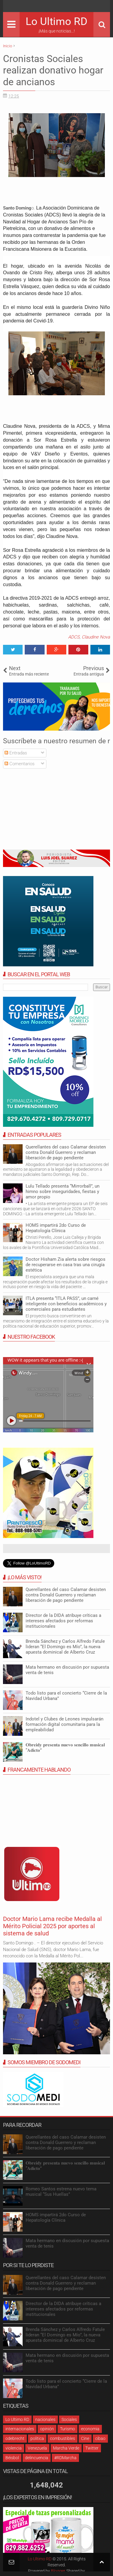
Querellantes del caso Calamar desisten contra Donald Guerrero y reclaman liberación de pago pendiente (66, 1152)
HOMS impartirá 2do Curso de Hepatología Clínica (56, 1228)
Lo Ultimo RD (56, 21)
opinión (47, 2428)
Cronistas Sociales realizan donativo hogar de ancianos (53, 70)
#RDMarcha (65, 2457)
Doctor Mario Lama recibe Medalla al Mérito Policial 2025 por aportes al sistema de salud (52, 1926)
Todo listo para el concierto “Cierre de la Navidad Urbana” (66, 1695)
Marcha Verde (66, 2448)
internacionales (19, 2428)
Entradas (16, 753)
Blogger (58, 2570)
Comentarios (20, 763)
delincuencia (36, 2457)
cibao (100, 2438)
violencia (13, 2448)
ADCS (74, 637)
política (37, 2438)
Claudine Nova (96, 637)
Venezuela (37, 2448)
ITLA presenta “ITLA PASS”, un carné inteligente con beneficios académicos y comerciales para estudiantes (66, 1304)
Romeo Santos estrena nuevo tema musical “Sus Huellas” (61, 2191)
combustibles (62, 2438)
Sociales (69, 2419)
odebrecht (14, 2438)
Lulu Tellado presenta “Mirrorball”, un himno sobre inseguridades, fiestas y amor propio (62, 1191)
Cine (85, 2438)
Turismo (67, 2428)
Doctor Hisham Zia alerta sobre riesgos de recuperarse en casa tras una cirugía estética (65, 1265)
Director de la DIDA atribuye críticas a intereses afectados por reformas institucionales (63, 1621)
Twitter (92, 2448)
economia (90, 2428)
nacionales (45, 2419)
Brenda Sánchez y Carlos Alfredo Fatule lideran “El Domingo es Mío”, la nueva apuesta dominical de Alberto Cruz (65, 1647)
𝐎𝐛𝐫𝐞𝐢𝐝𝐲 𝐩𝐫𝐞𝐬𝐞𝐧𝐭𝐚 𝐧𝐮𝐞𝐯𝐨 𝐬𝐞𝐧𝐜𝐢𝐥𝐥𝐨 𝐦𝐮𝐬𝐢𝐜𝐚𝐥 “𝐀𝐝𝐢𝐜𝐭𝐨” (65, 1747)
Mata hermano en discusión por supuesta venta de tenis (67, 1669)
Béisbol (12, 2457)
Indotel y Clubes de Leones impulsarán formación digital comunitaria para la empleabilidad (64, 1724)
